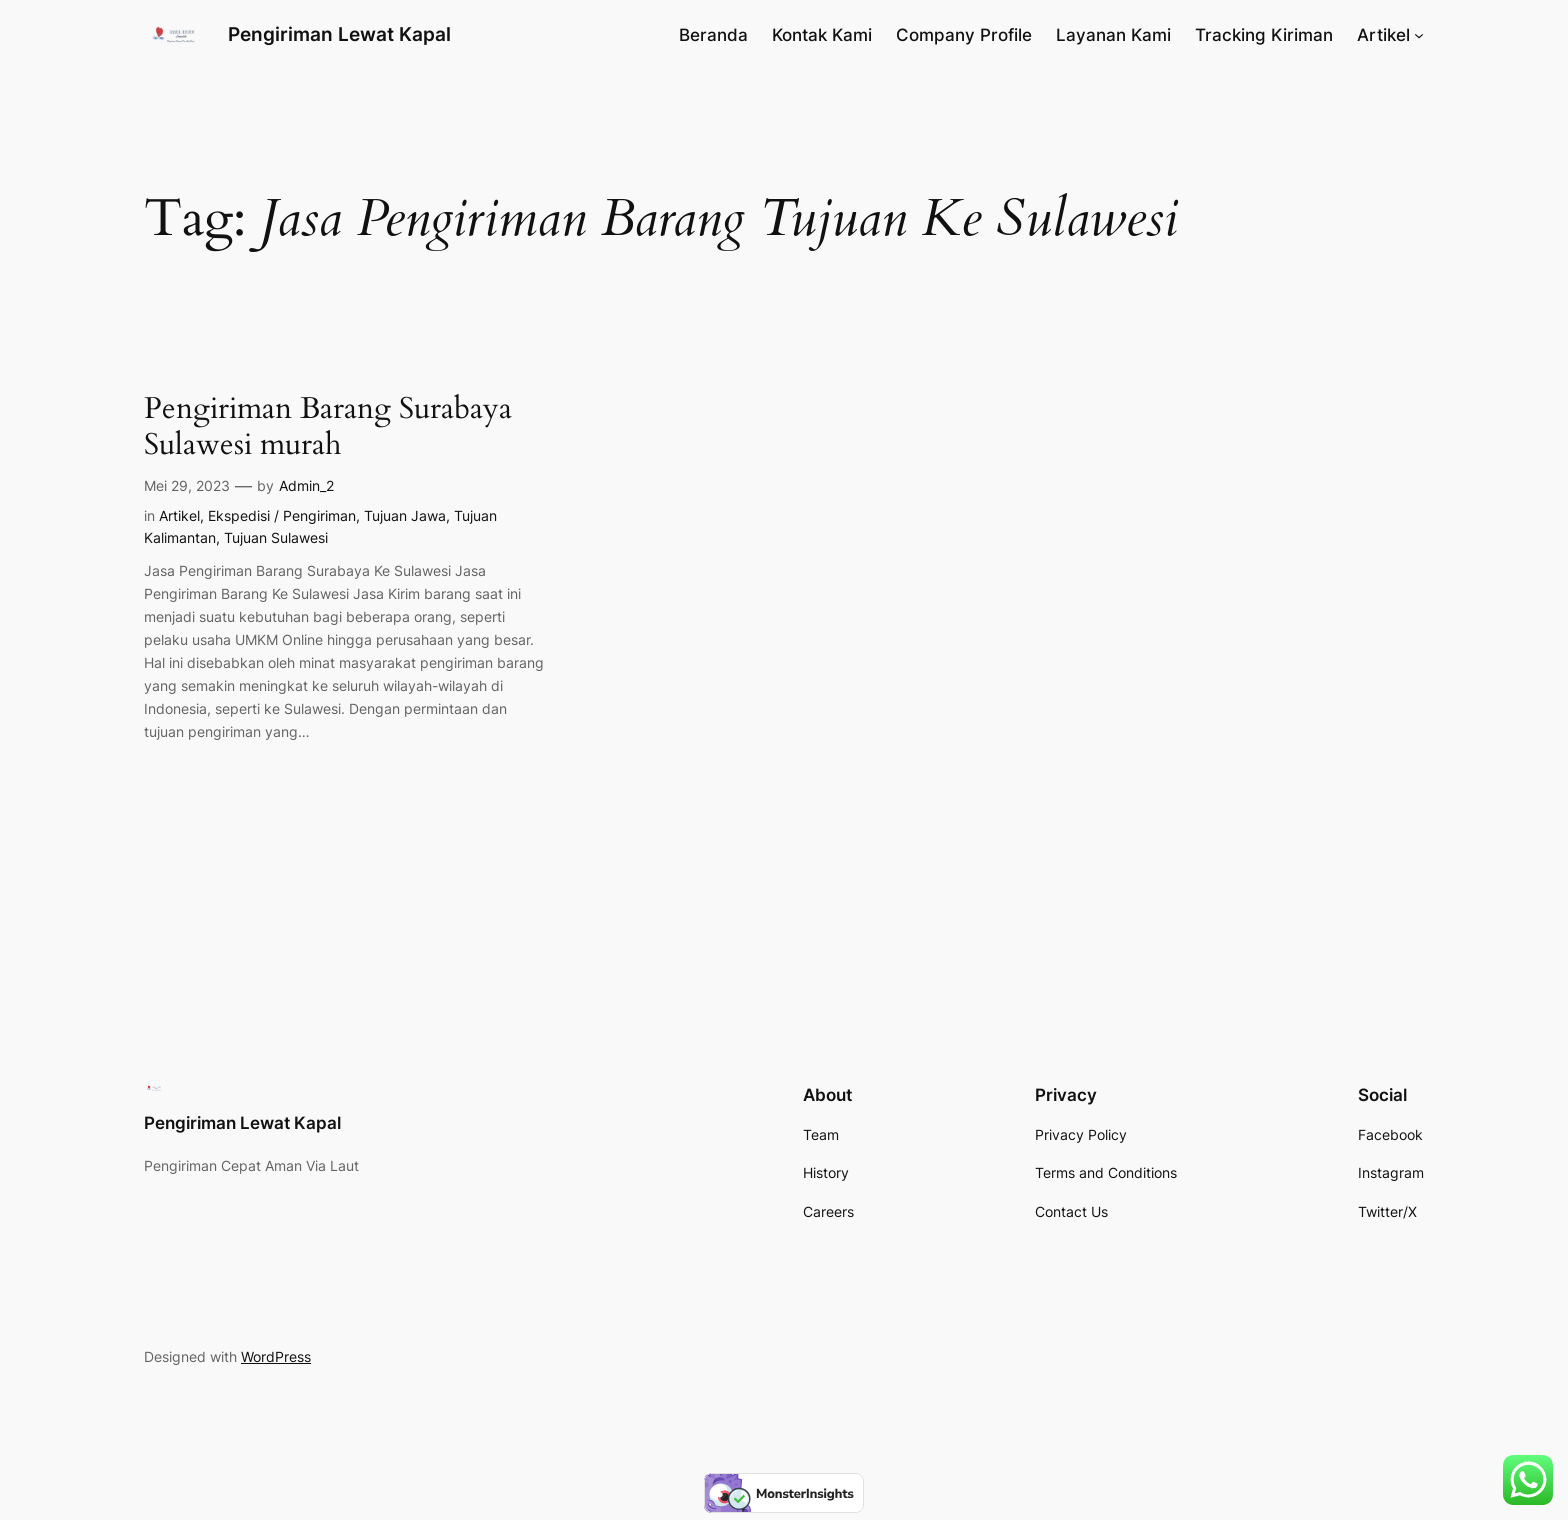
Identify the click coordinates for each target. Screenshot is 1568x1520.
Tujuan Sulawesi (276, 537)
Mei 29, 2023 (187, 485)
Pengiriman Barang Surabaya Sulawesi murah (328, 427)
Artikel (179, 515)
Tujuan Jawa (405, 515)
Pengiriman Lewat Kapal (339, 34)
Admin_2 (306, 485)
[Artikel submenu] (1419, 35)
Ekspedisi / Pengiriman (282, 515)
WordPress (276, 1356)
